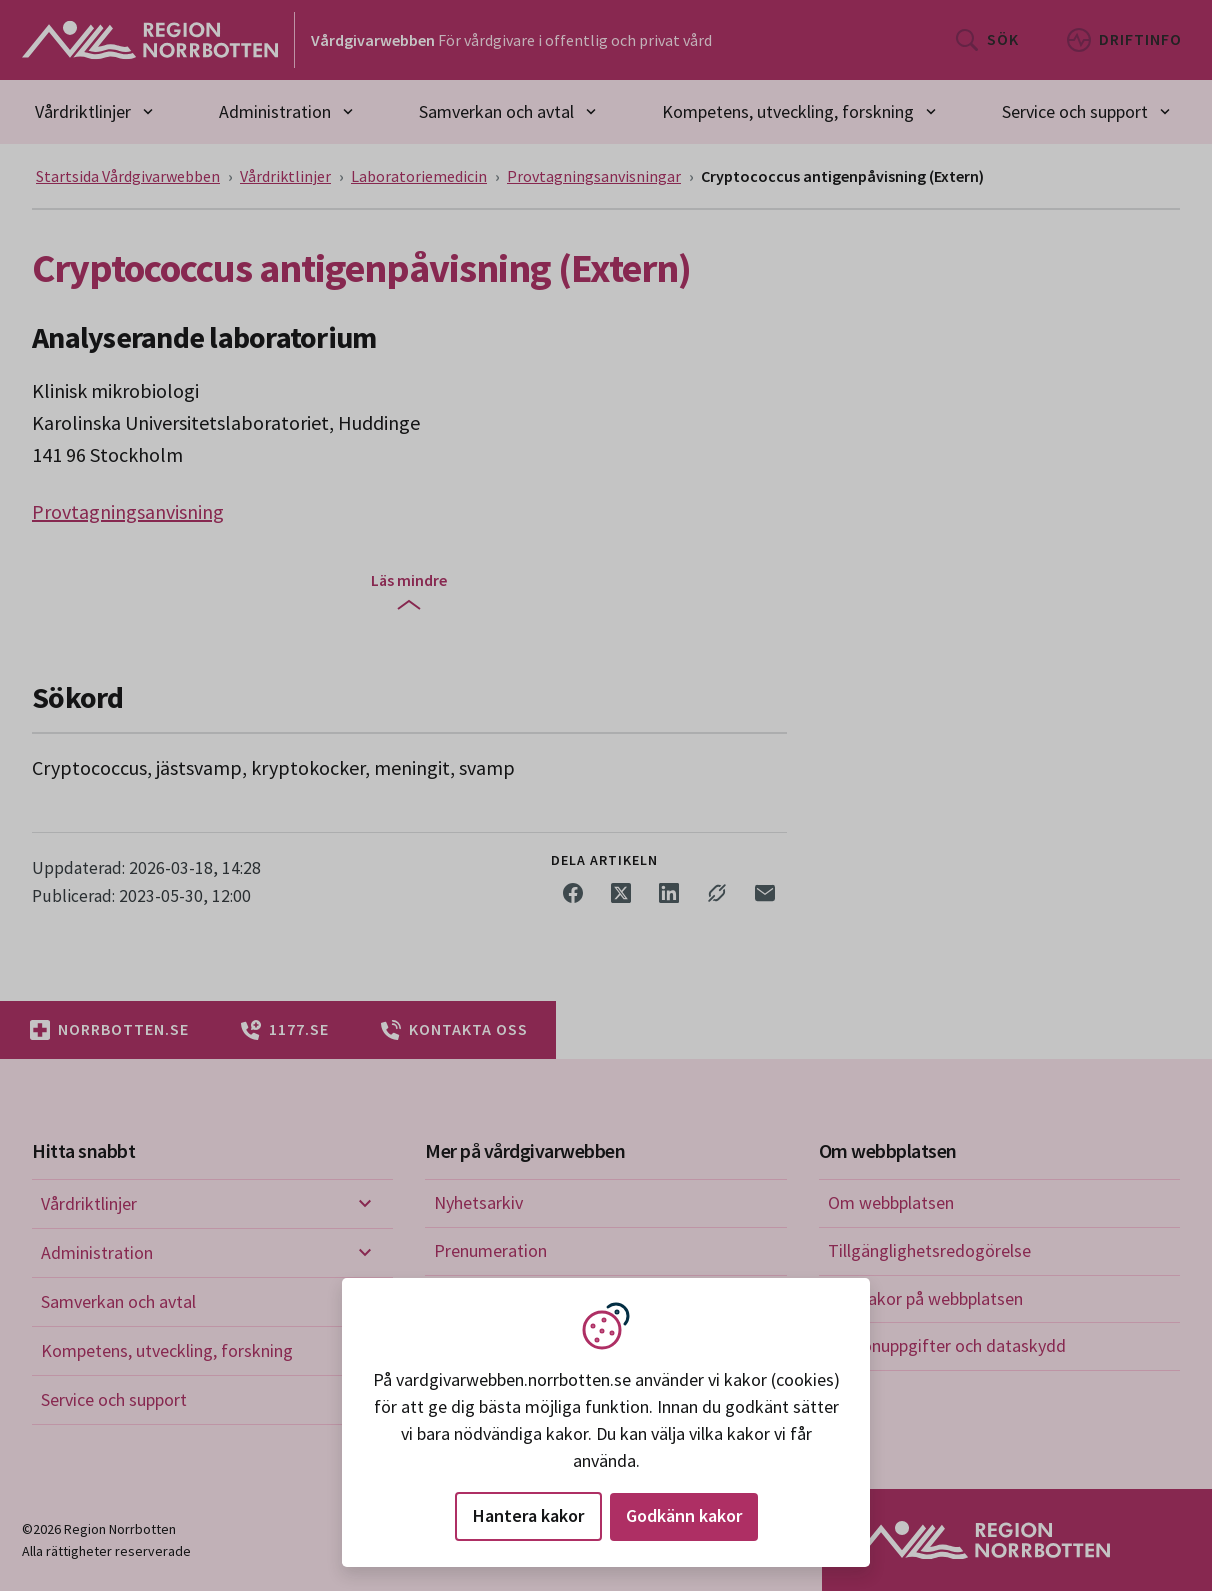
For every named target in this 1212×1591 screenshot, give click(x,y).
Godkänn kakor (684, 1515)
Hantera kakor (528, 1515)
